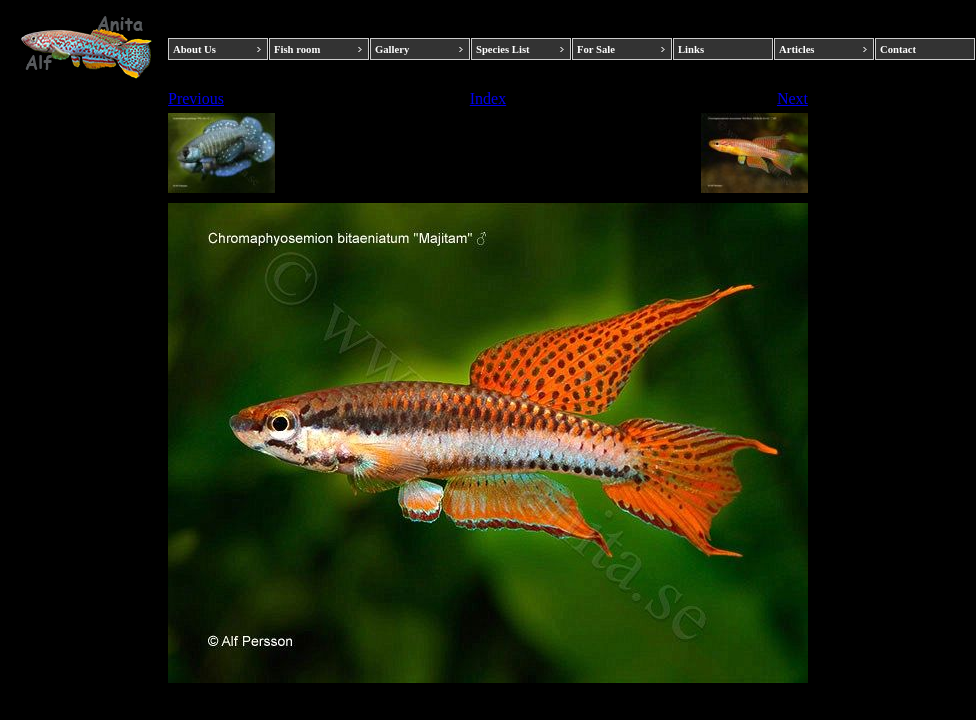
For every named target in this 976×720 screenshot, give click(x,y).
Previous (196, 98)
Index (488, 98)
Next (792, 98)
